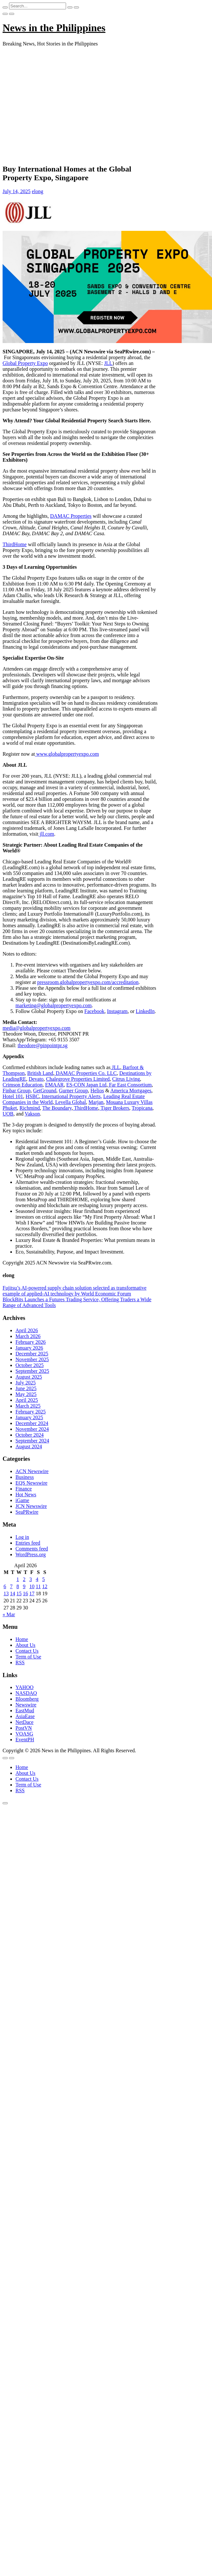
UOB (8, 1113)
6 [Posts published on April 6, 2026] (5, 1586)
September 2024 (32, 1440)
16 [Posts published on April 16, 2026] (25, 1593)
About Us (25, 1645)
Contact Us (27, 1651)
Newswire (25, 1704)
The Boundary (57, 1108)
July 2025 (25, 1382)
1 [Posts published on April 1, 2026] (17, 1579)
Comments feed (31, 1548)
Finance (23, 1488)
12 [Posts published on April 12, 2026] (44, 1586)
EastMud (24, 1710)
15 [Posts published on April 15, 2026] (19, 1593)
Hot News (25, 1494)
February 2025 (30, 1411)
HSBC (32, 1096)
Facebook (94, 1011)
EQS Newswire (31, 1483)
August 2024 (28, 1446)
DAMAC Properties (71, 516)
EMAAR (54, 1084)
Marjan (96, 1102)
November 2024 (32, 1429)
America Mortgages (130, 1090)
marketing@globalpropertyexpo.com (53, 1005)
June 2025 (25, 1388)
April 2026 (26, 1330)
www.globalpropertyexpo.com (67, 754)
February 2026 (30, 1342)
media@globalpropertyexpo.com (37, 1028)
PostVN (23, 1728)
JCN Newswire (31, 1506)
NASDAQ (26, 1693)
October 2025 (29, 1365)
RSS (19, 1662)
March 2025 (28, 1406)
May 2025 (25, 1394)
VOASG (24, 1733)
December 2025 (31, 1353)
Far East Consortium (129, 1084)
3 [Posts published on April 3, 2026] (30, 1579)
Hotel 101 (13, 1096)
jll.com (46, 834)
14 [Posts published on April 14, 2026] (12, 1593)
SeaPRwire (26, 1512)
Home (21, 1639)
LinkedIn (145, 1011)
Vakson (32, 1113)
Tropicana (142, 1108)
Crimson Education (23, 1084)
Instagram (117, 1011)
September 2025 (32, 1371)
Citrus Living (126, 1079)
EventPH (24, 1739)
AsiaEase (25, 1716)
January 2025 (29, 1417)
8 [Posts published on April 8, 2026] (17, 1586)
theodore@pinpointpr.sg (43, 1045)
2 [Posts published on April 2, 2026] (24, 1579)
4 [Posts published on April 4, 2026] (37, 1579)
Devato (36, 1079)
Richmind (29, 1108)
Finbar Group (17, 1090)
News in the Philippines (54, 28)
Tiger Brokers (115, 1108)
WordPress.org (30, 1554)
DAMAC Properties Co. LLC (86, 1073)
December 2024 (31, 1423)
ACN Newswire (32, 1471)
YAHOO (24, 1687)
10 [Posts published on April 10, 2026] (31, 1586)
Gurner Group (73, 1090)
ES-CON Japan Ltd (86, 1084)
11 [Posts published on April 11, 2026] (38, 1586)
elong (37, 191)
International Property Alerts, (71, 1096)
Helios (97, 1090)
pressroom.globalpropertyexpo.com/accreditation (88, 982)
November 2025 (32, 1359)
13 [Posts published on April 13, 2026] (6, 1593)
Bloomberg (27, 1699)
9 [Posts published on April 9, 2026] (24, 1586)
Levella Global (70, 1102)
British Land (40, 1073)
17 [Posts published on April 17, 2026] (31, 1593)
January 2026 (29, 1348)
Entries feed (27, 1543)
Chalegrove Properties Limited (78, 1079)
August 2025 (28, 1377)
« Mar (9, 1614)
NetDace (24, 1722)
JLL (108, 363)
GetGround (44, 1090)
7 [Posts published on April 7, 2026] (11, 1586)
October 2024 (29, 1435)
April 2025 (26, 1400)
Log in (22, 1537)
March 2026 (28, 1336)
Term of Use (28, 1656)
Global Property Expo (25, 363)
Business (24, 1477)
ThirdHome (15, 544)
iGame (22, 1500)
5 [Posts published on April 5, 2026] (43, 1579)
